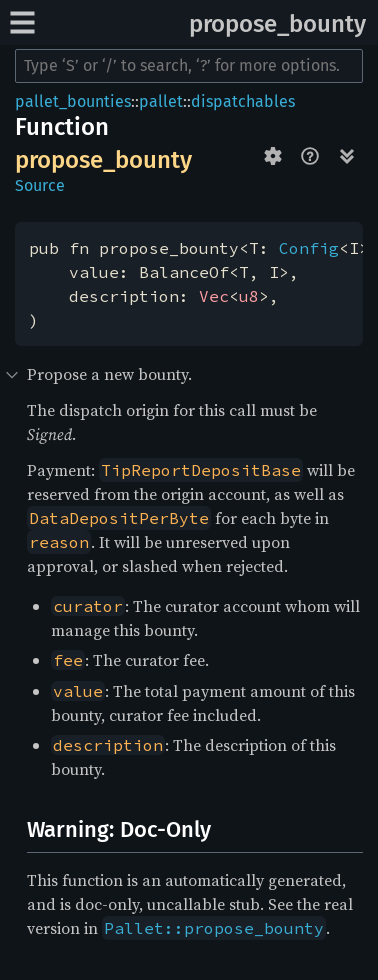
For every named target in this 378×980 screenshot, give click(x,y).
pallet (161, 101)
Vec (214, 296)
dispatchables (243, 101)
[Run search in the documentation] (189, 66)
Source (40, 185)
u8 (249, 296)
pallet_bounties (73, 101)
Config (309, 248)
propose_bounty (277, 24)
